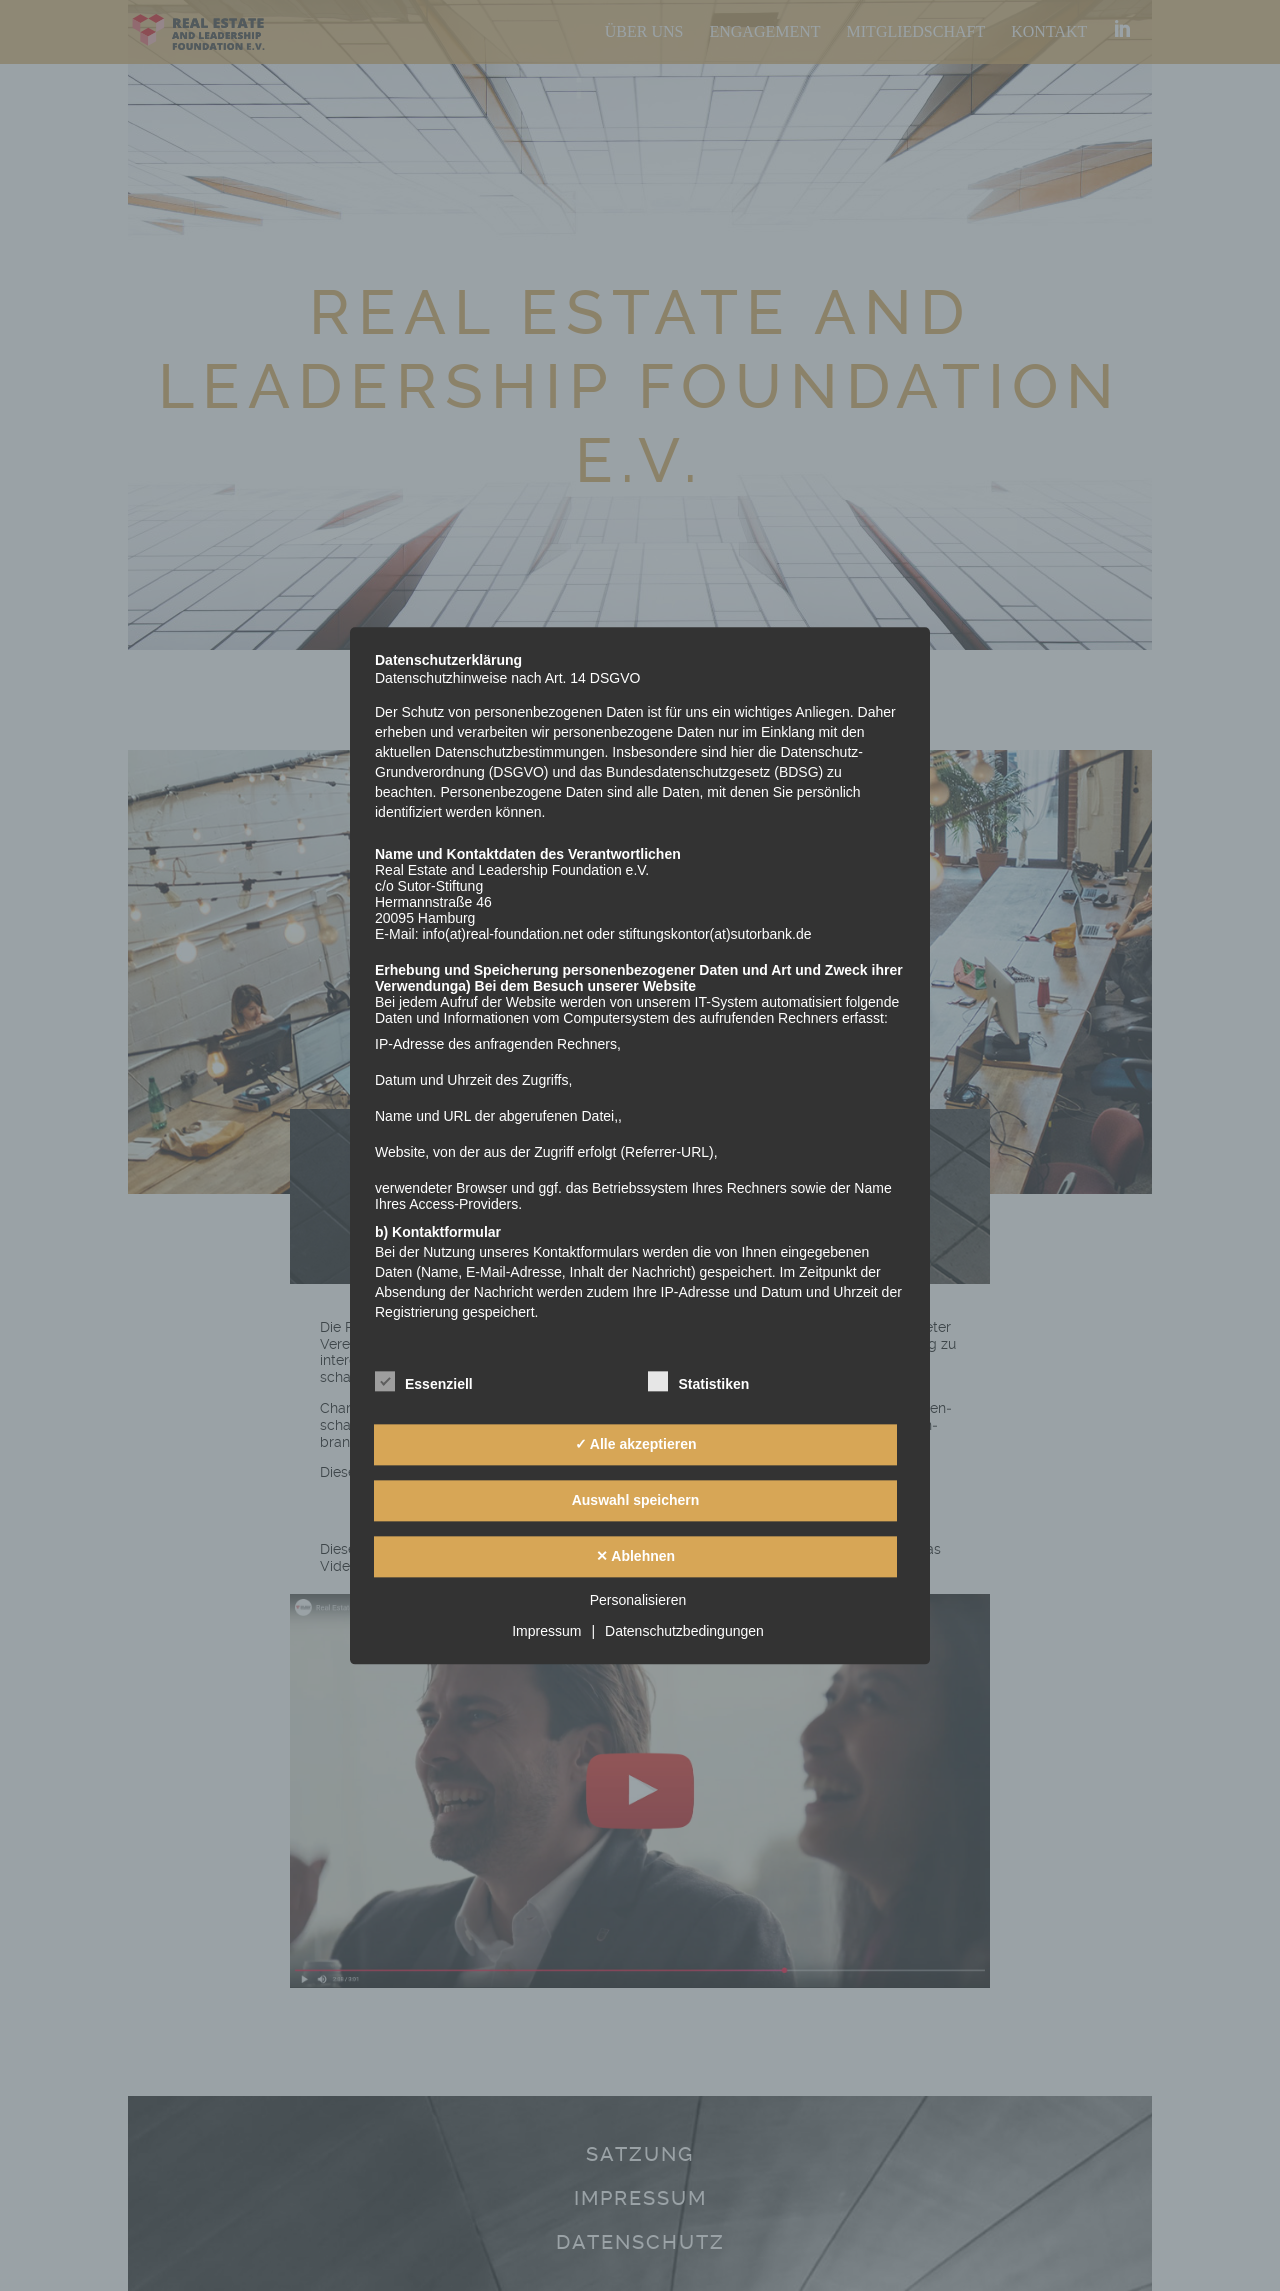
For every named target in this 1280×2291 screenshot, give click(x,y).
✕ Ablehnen (635, 1557)
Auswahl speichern (636, 1501)
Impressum (546, 1631)
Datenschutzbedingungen (684, 1631)
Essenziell (424, 1381)
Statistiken (698, 1381)
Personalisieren (638, 1600)
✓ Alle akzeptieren (636, 1445)
